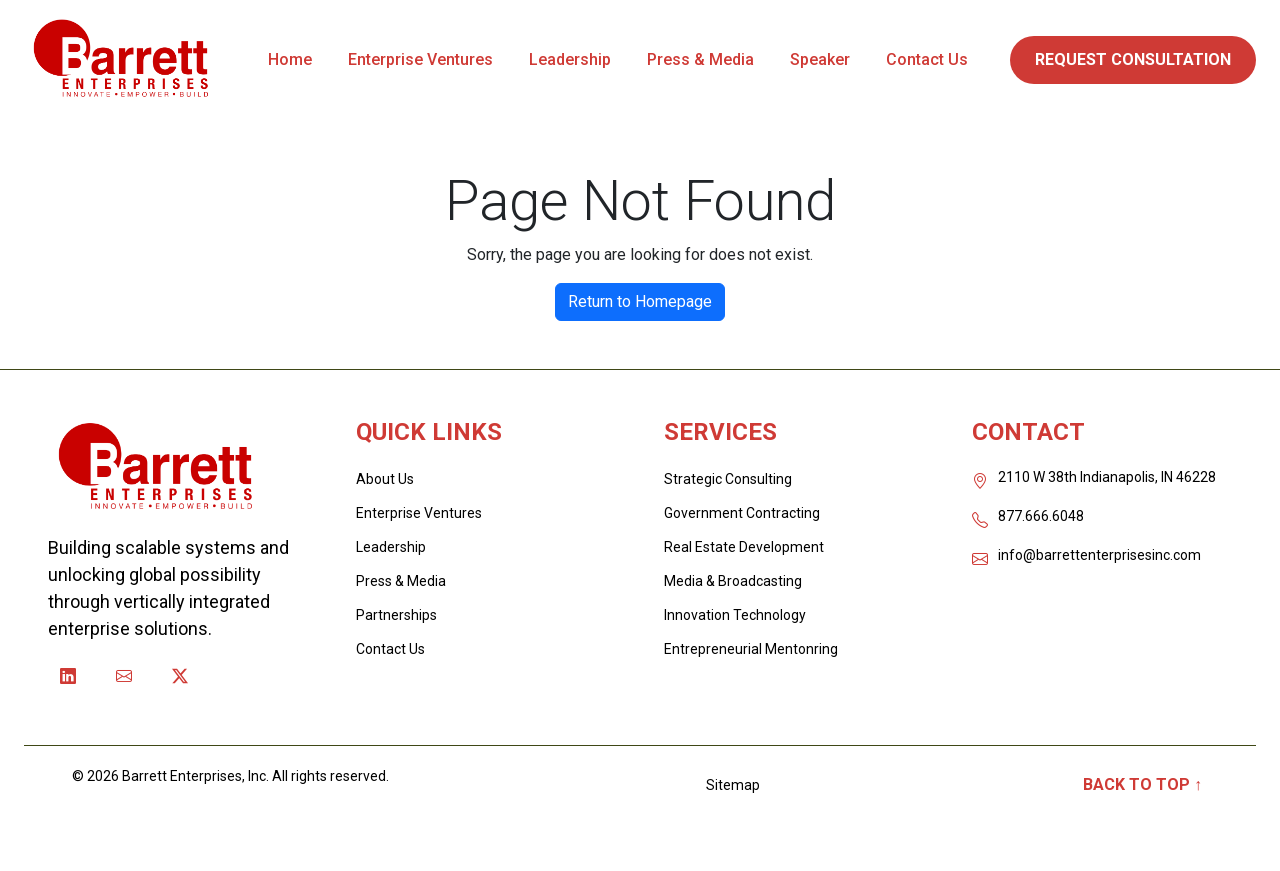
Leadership (570, 59)
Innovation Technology (735, 615)
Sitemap (733, 785)
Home (290, 59)
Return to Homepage (640, 301)
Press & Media (700, 59)
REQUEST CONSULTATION (1133, 59)
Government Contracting (742, 513)
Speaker (820, 59)
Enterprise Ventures (420, 59)
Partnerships (396, 615)
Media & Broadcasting (733, 581)
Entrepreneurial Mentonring (751, 649)
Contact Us (927, 59)
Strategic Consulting (728, 479)
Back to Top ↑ (1142, 784)
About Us (385, 479)
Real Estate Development (744, 547)
